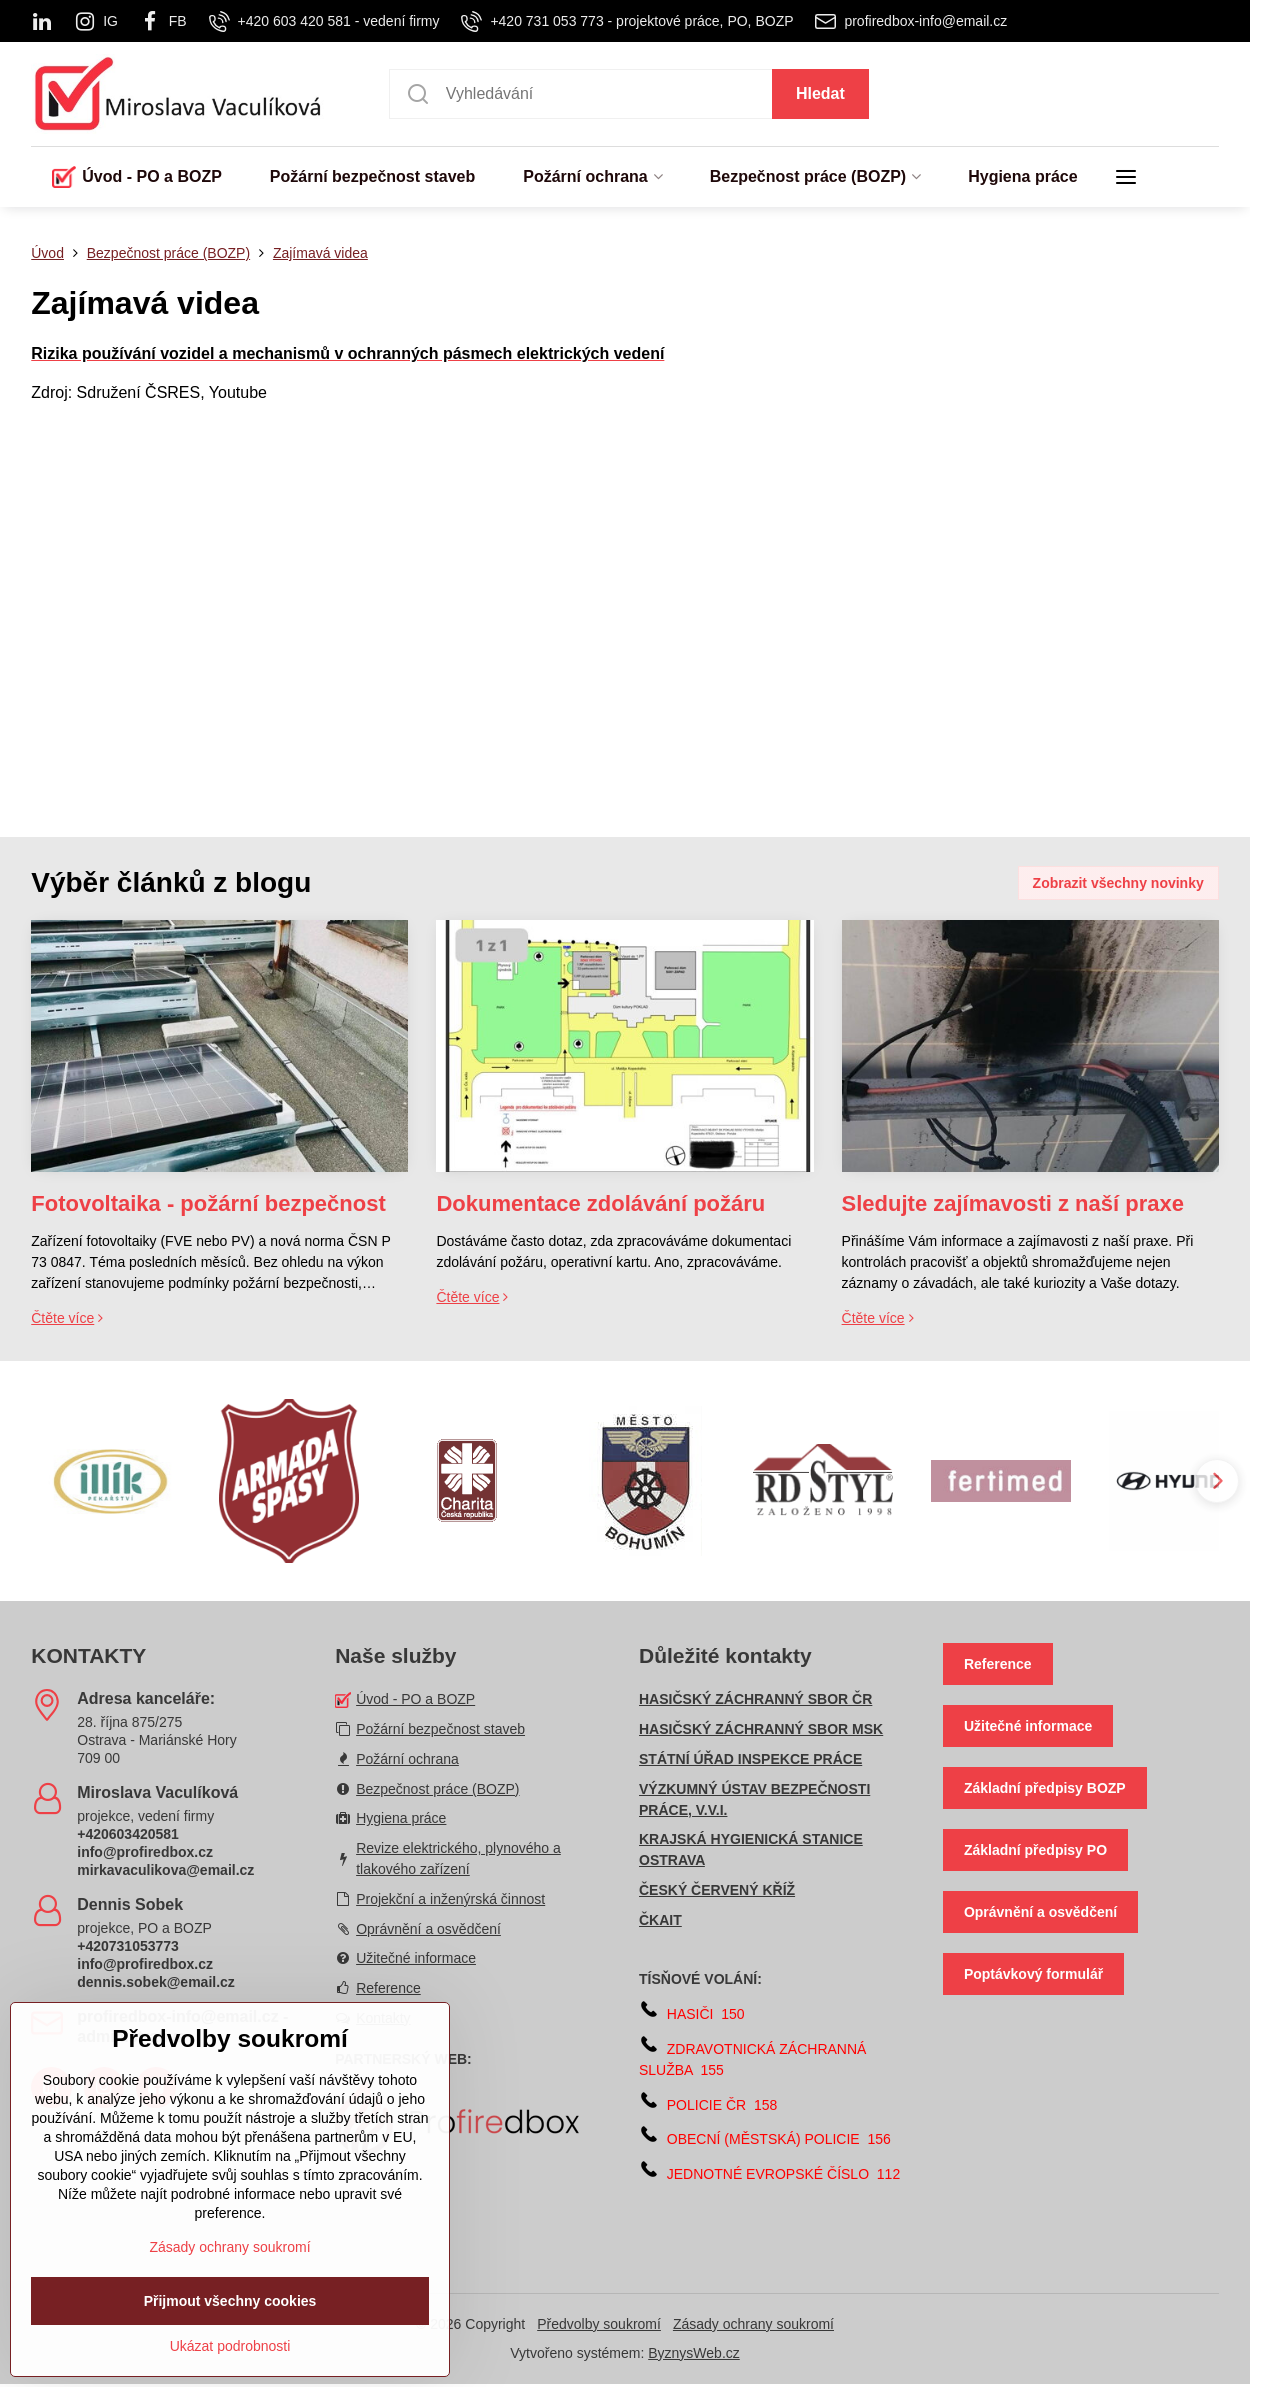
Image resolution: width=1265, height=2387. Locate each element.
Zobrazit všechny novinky (1118, 883)
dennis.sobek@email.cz (156, 1982)
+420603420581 (128, 1834)
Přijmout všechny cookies (230, 2345)
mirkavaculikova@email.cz (165, 1870)
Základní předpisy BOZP (1045, 1788)
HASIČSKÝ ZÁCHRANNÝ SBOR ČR (755, 1699)
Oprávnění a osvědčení (1040, 1912)
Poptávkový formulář (1033, 1974)
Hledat (820, 93)
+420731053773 (128, 1946)
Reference (998, 1664)
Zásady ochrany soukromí (753, 2324)
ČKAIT (660, 1920)
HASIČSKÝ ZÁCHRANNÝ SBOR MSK (761, 1729)
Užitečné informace (1028, 1726)
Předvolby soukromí (599, 2324)
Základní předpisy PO (1035, 1850)
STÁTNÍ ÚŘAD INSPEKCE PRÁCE (750, 1759)
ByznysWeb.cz (694, 2353)
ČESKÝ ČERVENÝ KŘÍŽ (717, 1890)
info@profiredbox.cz (145, 1852)
